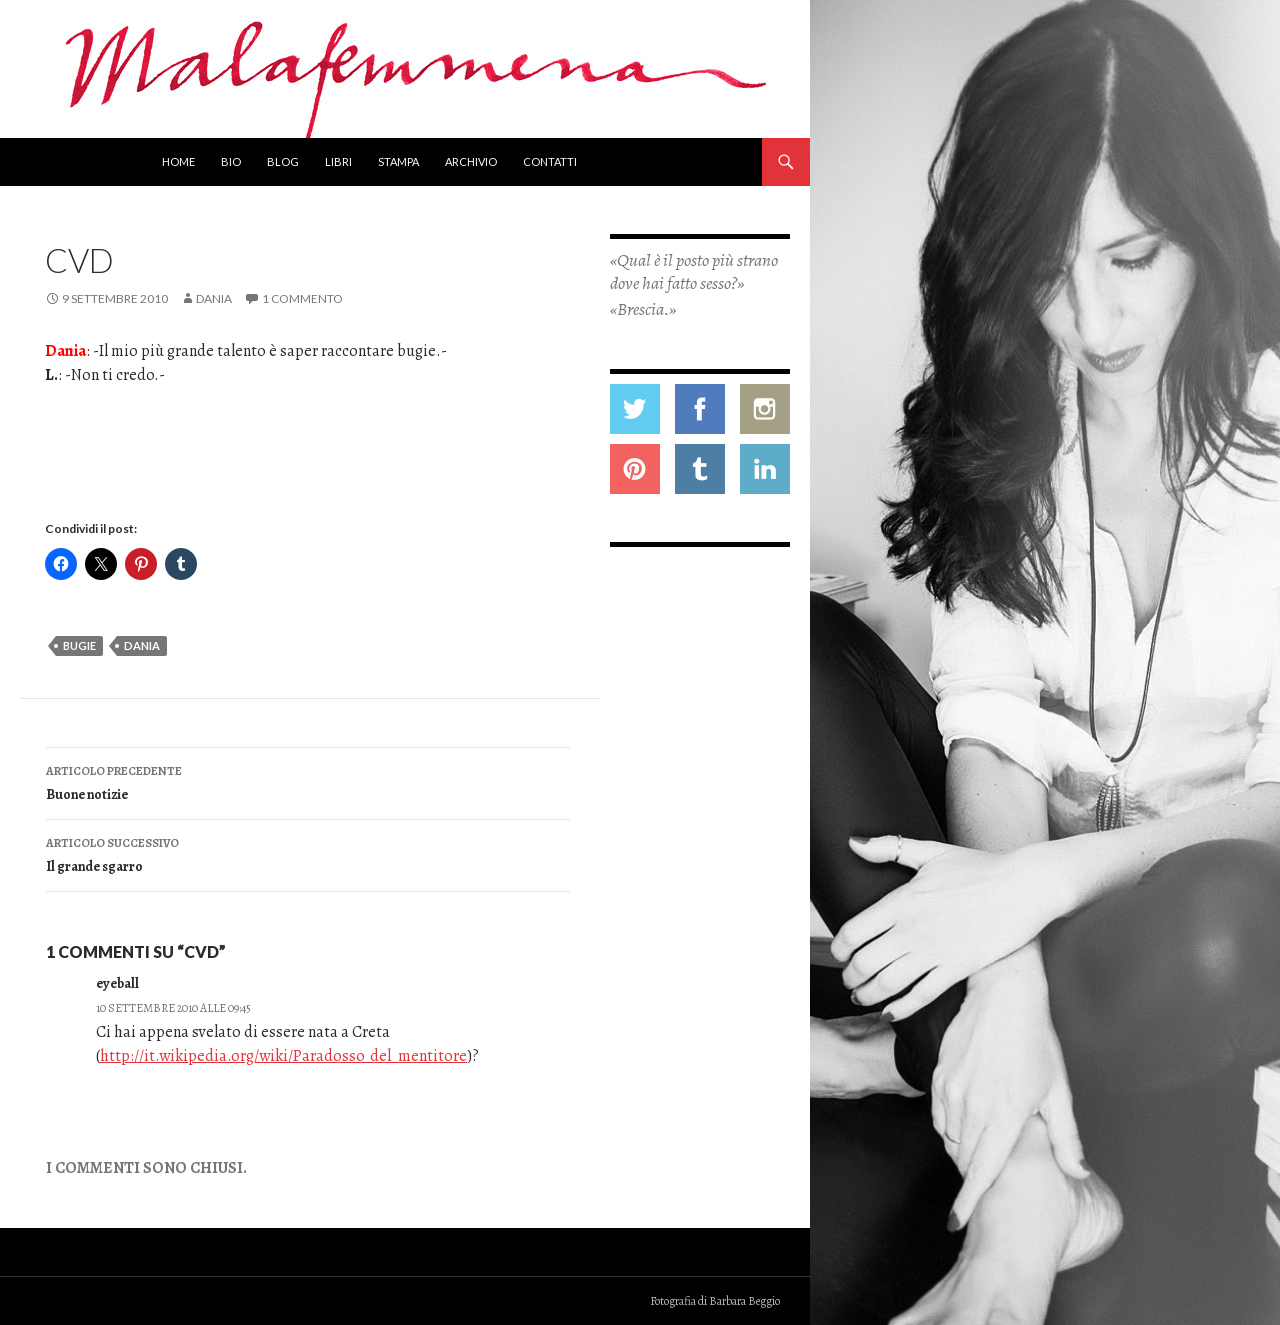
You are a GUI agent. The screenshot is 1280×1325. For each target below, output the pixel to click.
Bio (231, 161)
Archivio (471, 161)
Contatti (550, 161)
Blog (283, 161)
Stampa (398, 161)
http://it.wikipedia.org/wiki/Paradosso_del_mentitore (283, 1056)
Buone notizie (308, 781)
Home (178, 161)
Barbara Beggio (744, 1301)
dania (142, 645)
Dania (214, 298)
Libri (338, 161)
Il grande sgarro (308, 853)
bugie (79, 645)
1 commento (302, 298)
